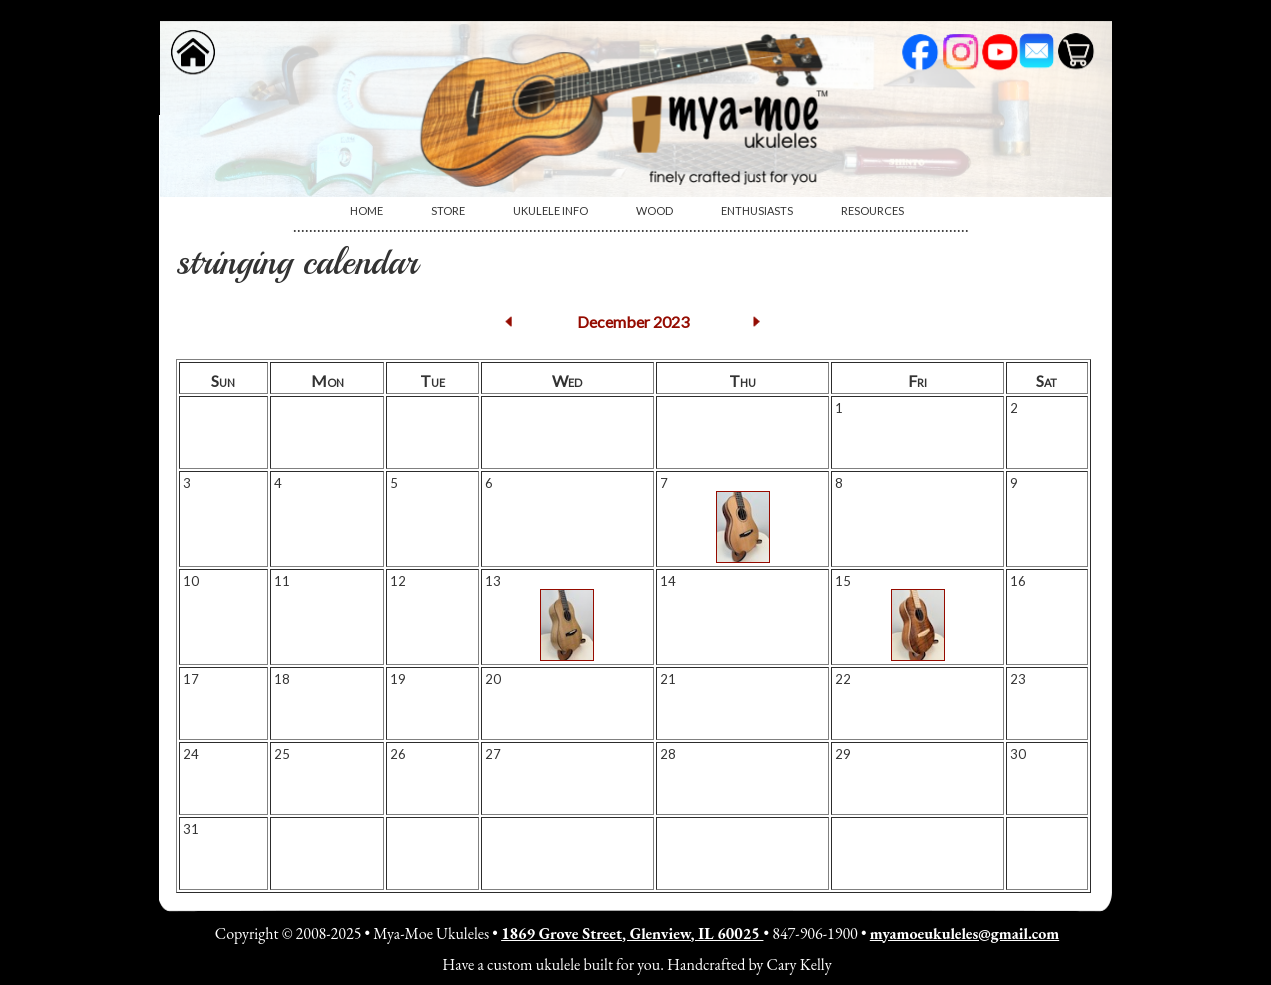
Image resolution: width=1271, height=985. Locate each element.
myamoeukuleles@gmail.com (964, 933)
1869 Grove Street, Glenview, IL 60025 (632, 933)
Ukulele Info (550, 210)
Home (366, 210)
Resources (872, 210)
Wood (654, 210)
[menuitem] (366, 211)
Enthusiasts (757, 210)
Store (448, 210)
